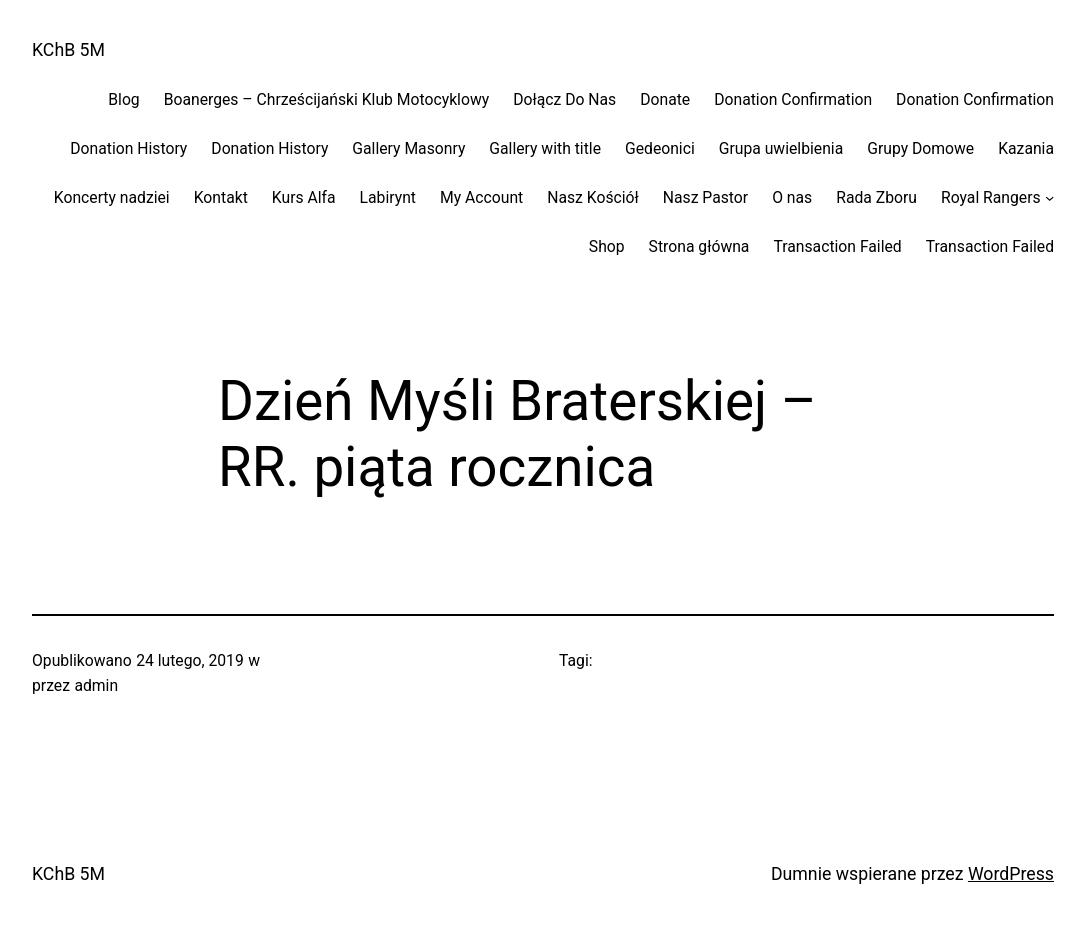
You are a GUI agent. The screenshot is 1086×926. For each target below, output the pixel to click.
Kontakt (221, 197)
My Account (481, 197)
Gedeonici (660, 148)
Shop (607, 246)
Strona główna (699, 246)
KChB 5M (68, 50)
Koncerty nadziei (112, 197)
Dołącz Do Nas (564, 99)
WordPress (1011, 874)
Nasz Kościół (593, 197)
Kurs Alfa (304, 197)
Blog (123, 99)
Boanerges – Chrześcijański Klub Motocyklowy (326, 99)
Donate (665, 99)
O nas (792, 197)
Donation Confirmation (793, 99)
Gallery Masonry (408, 148)
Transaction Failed (837, 246)
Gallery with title (545, 148)
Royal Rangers (991, 197)
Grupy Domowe (920, 148)
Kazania (1026, 148)
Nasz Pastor (705, 197)
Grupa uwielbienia (781, 148)
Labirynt (388, 197)
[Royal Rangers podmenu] (1049, 197)
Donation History (128, 148)
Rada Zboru (876, 197)
